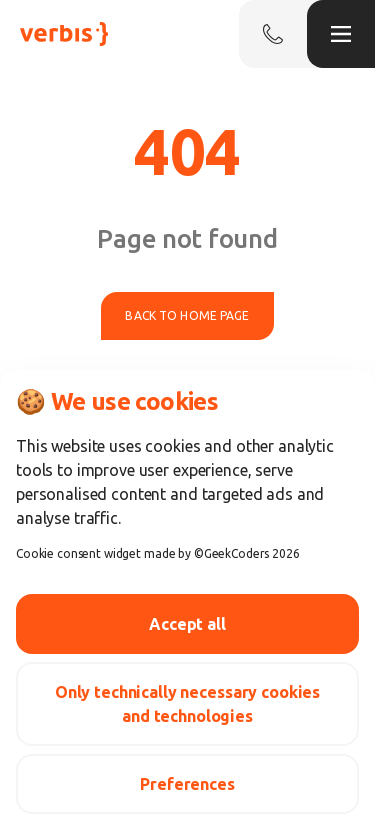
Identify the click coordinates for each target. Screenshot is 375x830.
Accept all (187, 624)
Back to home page (187, 315)
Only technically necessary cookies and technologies (187, 704)
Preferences (187, 784)
